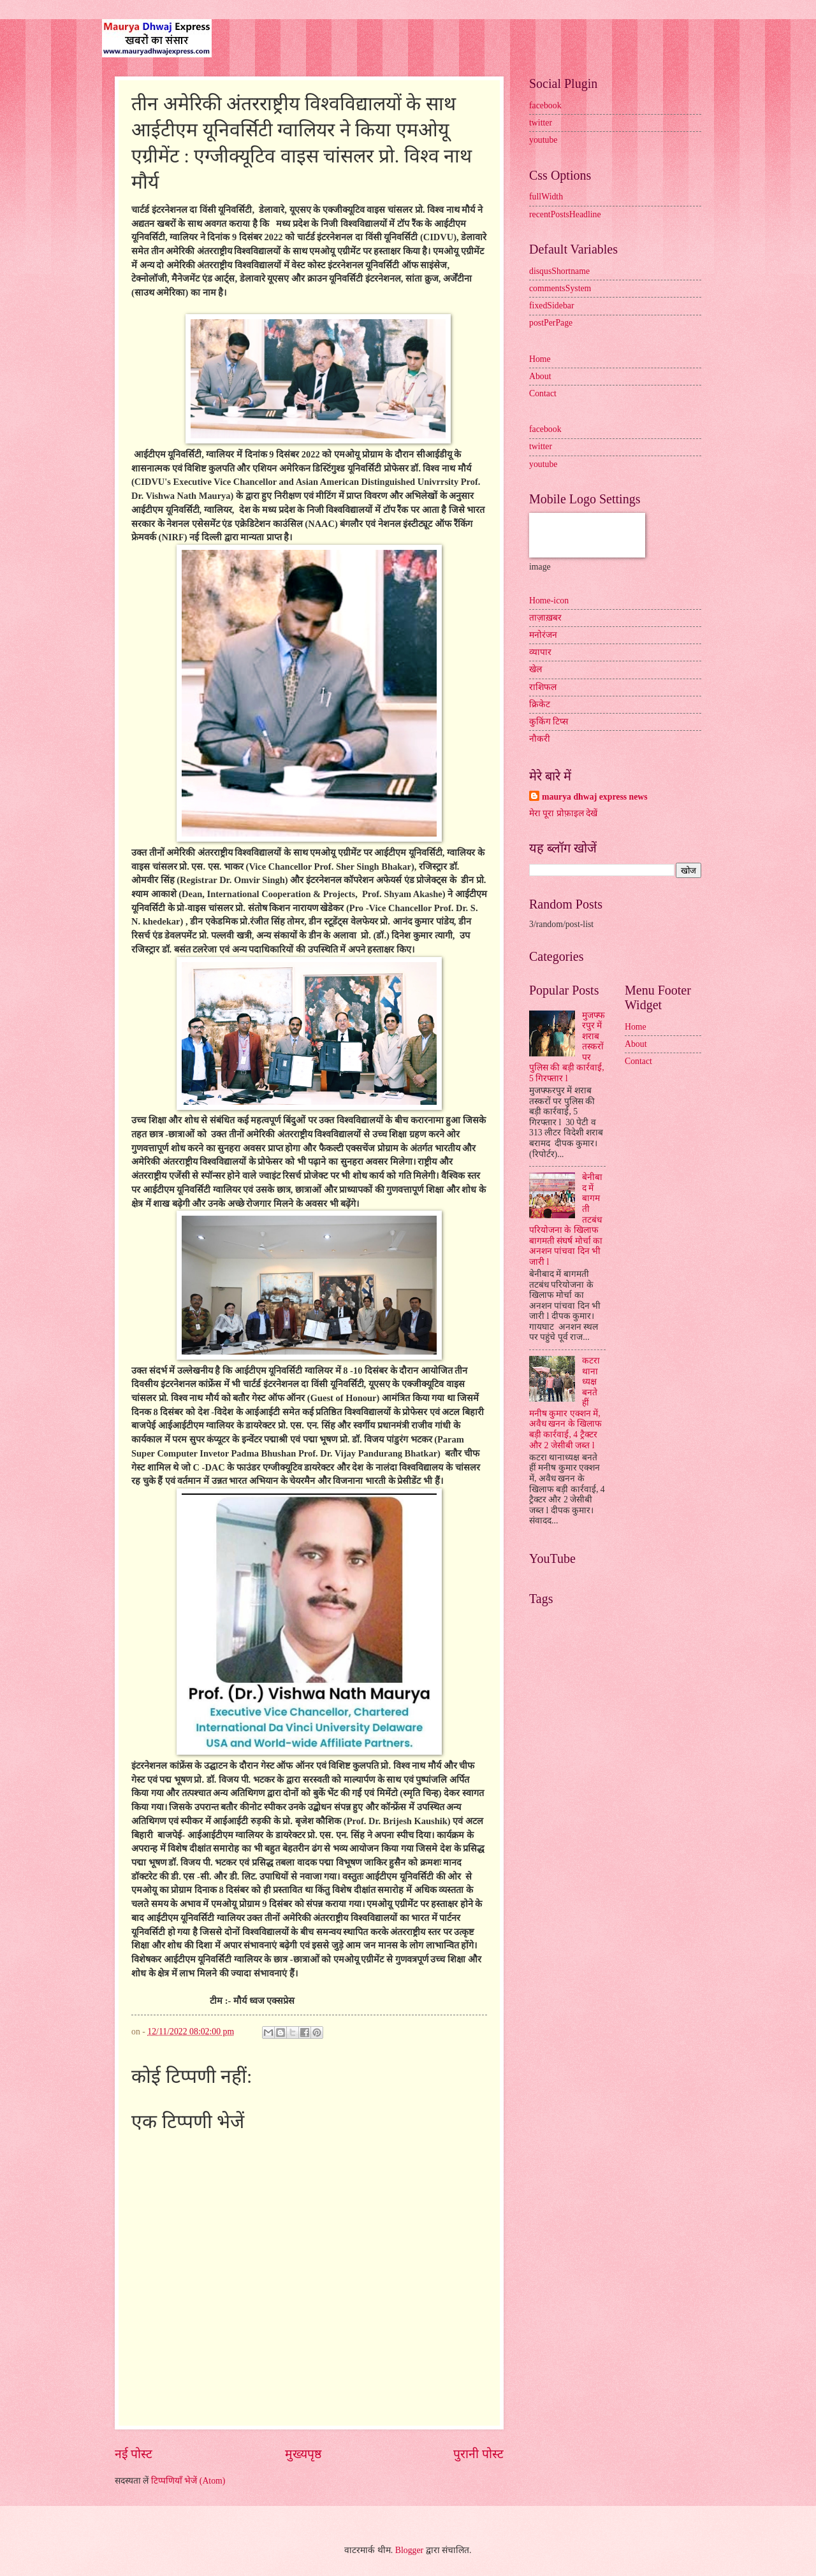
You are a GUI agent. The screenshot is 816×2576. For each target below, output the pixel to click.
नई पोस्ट (133, 2454)
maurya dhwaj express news (595, 797)
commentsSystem (560, 288)
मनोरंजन (543, 635)
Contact (543, 393)
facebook (545, 105)
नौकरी (539, 739)
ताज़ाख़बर (545, 617)
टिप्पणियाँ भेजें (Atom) (188, 2481)
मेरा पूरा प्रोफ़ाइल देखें (563, 813)
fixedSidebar (551, 305)
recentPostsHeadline (565, 214)
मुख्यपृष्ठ (303, 2454)
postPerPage (550, 322)
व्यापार (540, 652)
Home (540, 359)
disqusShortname (559, 271)
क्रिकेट (539, 704)
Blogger (409, 2550)
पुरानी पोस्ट (478, 2454)
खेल (535, 669)
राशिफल (543, 687)
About (540, 376)
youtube (543, 140)
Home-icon (549, 600)
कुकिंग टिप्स (548, 721)
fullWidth (546, 196)
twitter (540, 122)
